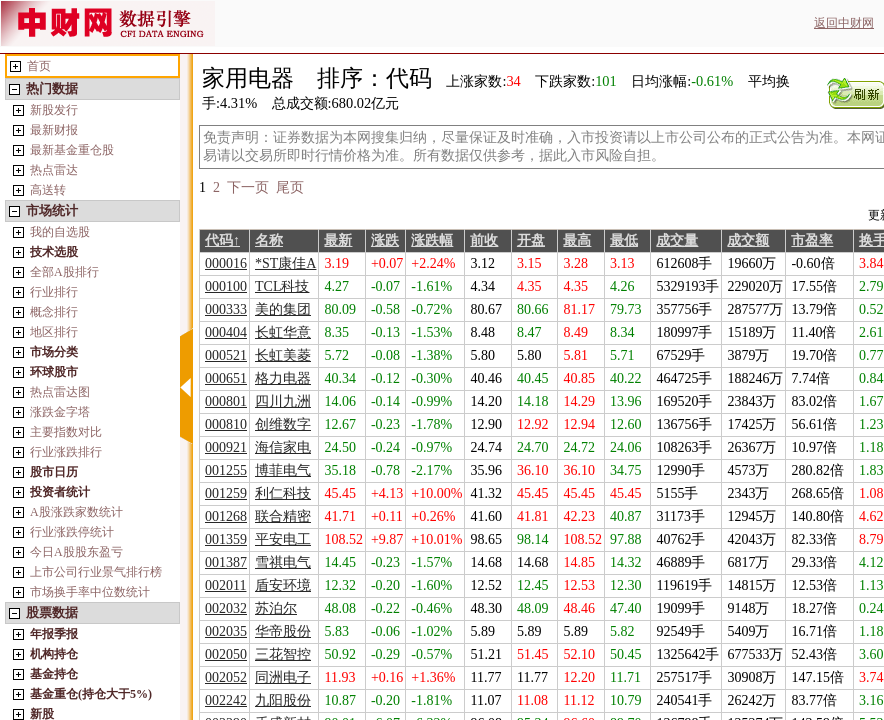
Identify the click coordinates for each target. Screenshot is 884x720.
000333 (226, 309)
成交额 (748, 240)
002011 (225, 585)
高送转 (48, 190)
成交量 (677, 240)
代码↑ (222, 240)
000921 (226, 447)
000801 (226, 401)
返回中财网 (844, 23)
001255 (226, 470)
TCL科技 (282, 286)
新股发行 (54, 110)
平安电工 (283, 539)
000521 (226, 355)
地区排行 (54, 332)
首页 (39, 66)
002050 (226, 654)
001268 (226, 516)
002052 (226, 677)
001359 (226, 539)
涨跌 (385, 240)
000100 (226, 286)
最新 (338, 240)
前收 (484, 240)
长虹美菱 (283, 355)
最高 (577, 240)
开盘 (531, 240)
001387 (226, 562)
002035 (226, 631)
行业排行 (54, 292)
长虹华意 (283, 332)
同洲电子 (283, 677)
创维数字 (283, 424)
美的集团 (283, 309)
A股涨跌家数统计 (76, 512)
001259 (226, 493)
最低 (624, 240)
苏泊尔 (276, 608)
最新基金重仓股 (72, 150)
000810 (226, 424)
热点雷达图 (60, 392)
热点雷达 (54, 170)
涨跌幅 (432, 240)
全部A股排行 (64, 272)
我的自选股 (60, 232)
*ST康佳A (285, 263)
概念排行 (54, 312)
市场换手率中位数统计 (90, 592)
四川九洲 (283, 401)
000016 (226, 263)
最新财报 (54, 130)
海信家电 (283, 447)
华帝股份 (283, 631)
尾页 (290, 187)
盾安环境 (283, 585)
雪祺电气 (283, 562)
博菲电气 (283, 470)
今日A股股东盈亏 (76, 552)
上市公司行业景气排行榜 (96, 572)
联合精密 (283, 516)
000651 (226, 378)
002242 (226, 700)
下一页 (248, 187)
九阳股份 (283, 700)
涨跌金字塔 (60, 412)
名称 (269, 240)
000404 (226, 332)
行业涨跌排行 (66, 452)
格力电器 (283, 378)
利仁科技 (283, 493)
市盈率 (812, 240)
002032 (226, 608)
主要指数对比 (66, 432)
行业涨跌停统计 (72, 532)
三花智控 (283, 654)
